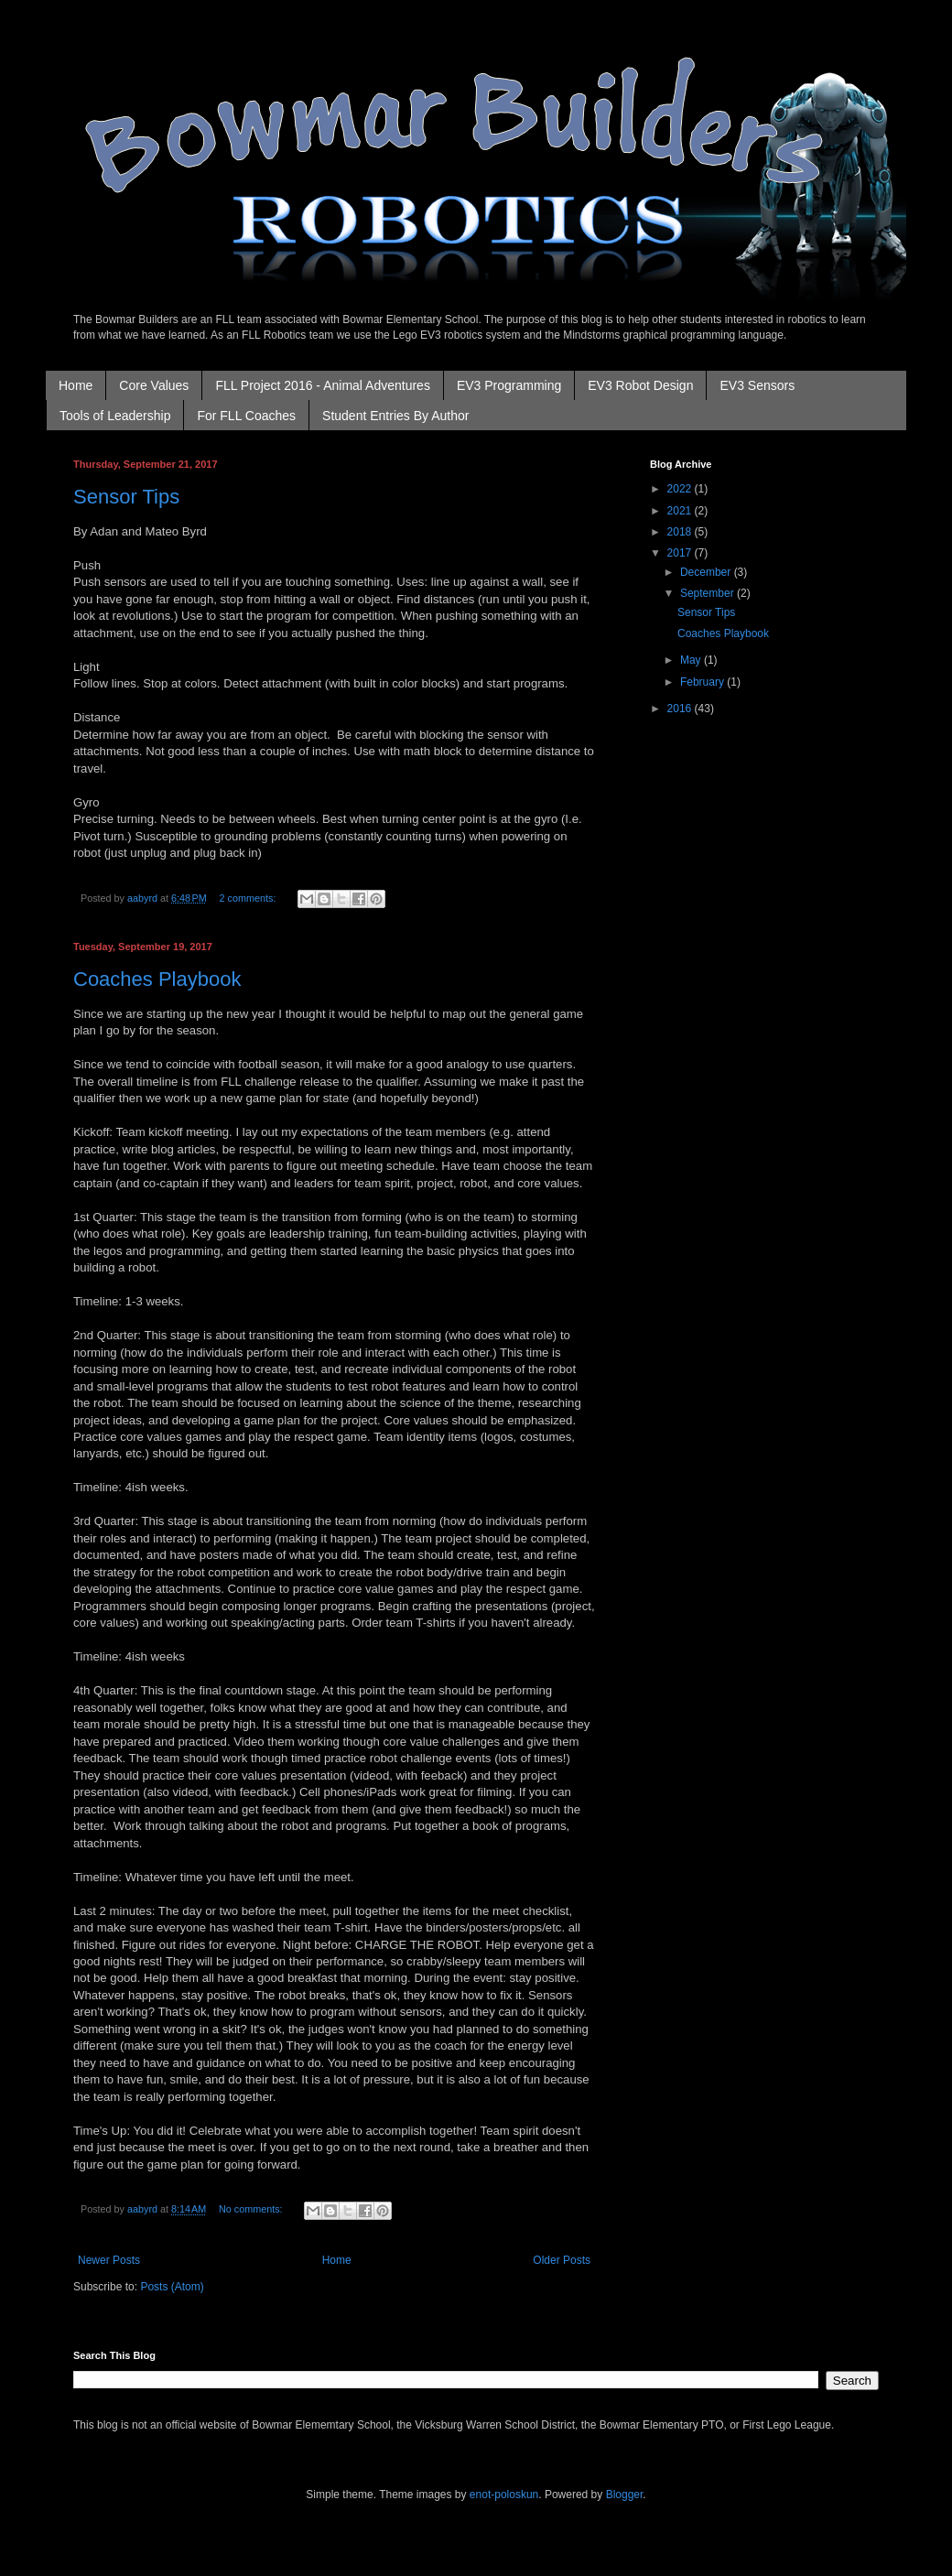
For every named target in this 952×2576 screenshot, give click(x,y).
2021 (681, 510)
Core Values (154, 385)
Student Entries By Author (395, 415)
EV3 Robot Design (640, 385)
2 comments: (249, 898)
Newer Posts (109, 2260)
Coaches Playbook (157, 979)
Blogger (625, 2494)
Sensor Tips (126, 496)
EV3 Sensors (757, 385)
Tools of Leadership (115, 415)
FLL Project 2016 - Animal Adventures (322, 385)
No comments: (252, 2208)
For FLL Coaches (246, 415)
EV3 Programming (509, 385)
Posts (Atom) (171, 2286)
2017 (681, 553)
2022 (681, 488)
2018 (681, 531)
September (708, 593)
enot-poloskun (504, 2494)
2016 (681, 708)
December (707, 572)
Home (75, 385)
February (703, 682)
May (692, 660)
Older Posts (561, 2260)
